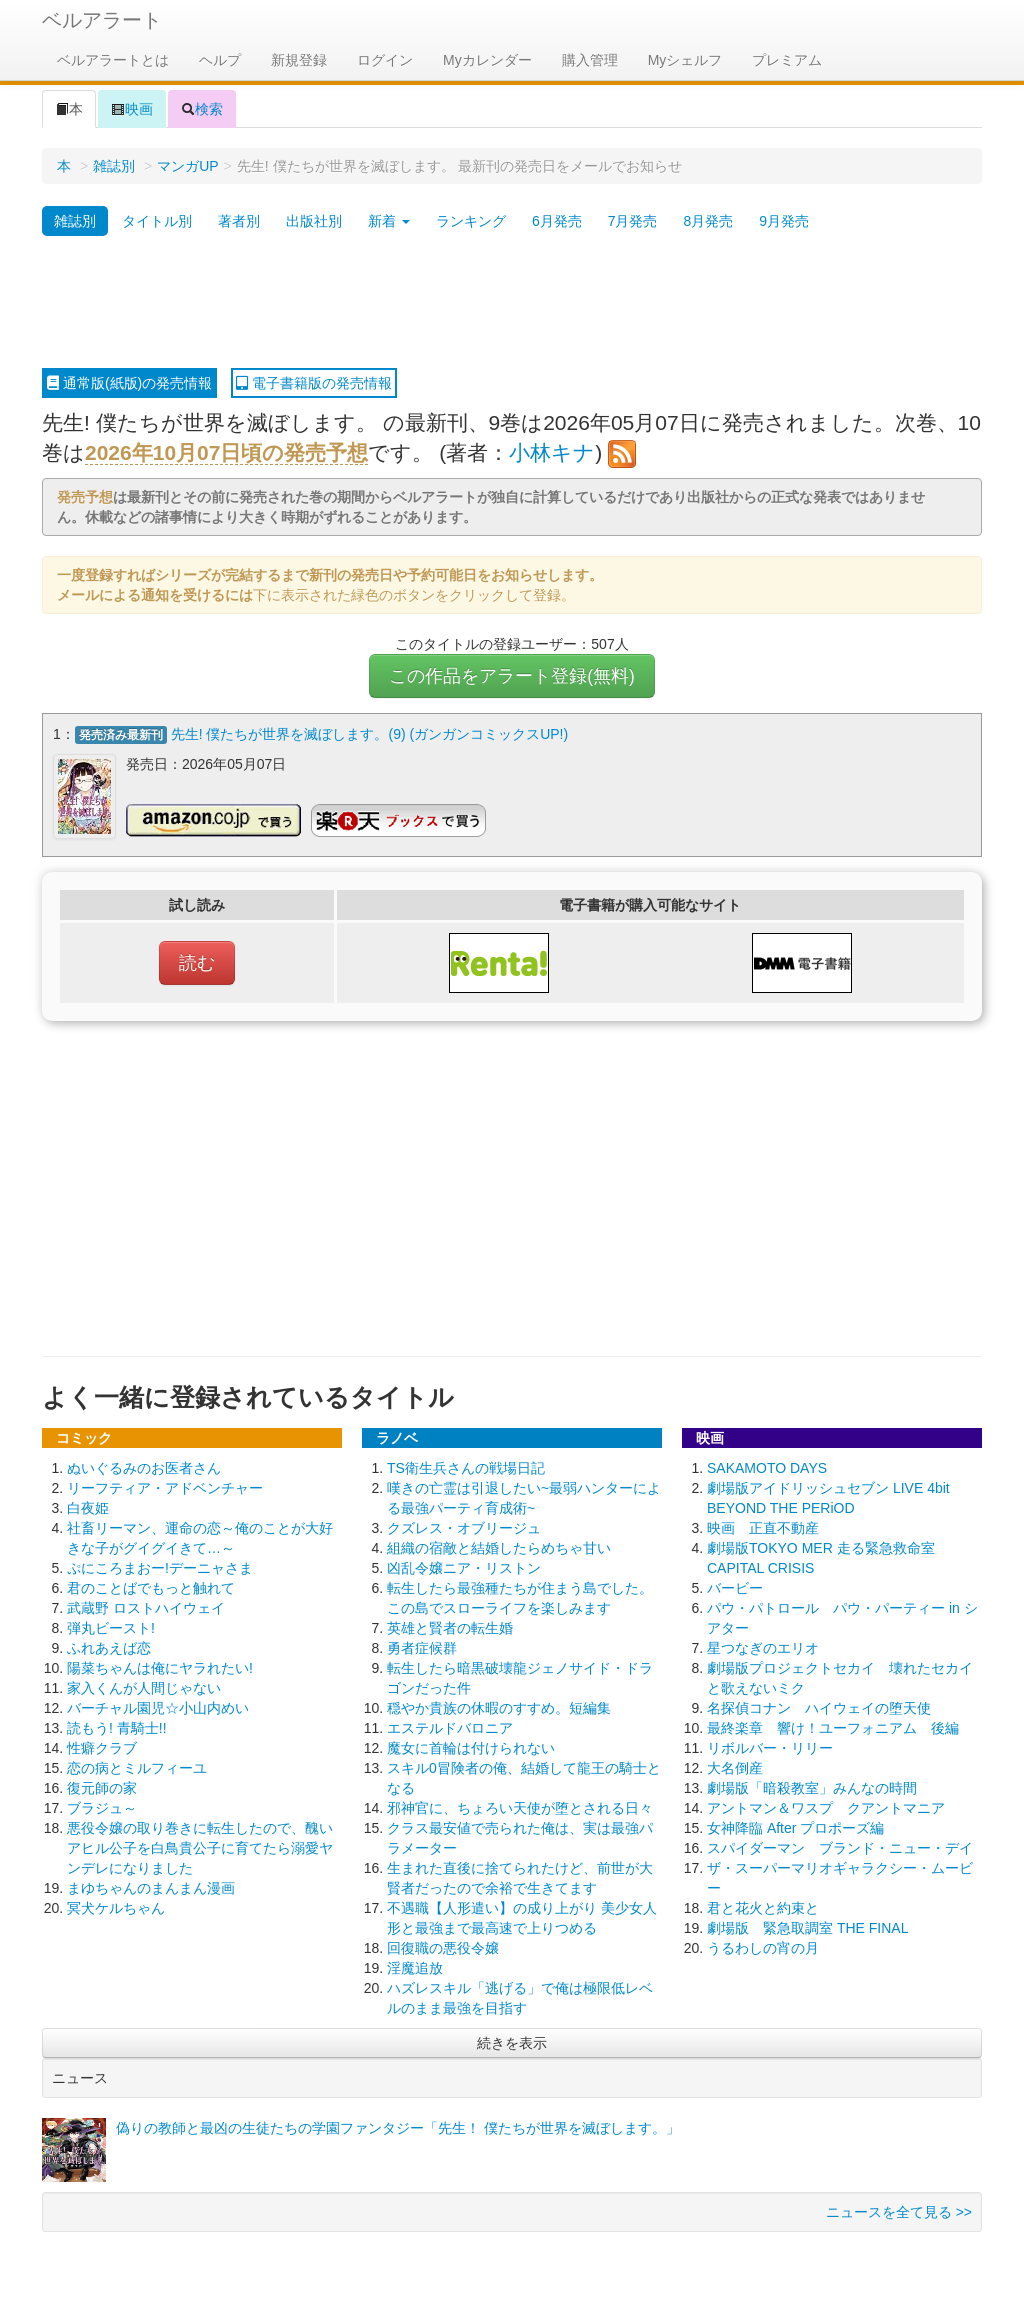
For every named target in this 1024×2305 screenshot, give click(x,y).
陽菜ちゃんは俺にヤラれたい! (160, 1661)
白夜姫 (88, 1501)
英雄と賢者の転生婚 (450, 1621)
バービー (735, 1581)
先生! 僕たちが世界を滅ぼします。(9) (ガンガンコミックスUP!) (369, 734)
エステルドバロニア (450, 1721)
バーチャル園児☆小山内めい (158, 1701)
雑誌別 (114, 166)
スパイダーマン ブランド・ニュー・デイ (840, 1841)
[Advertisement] (512, 303)
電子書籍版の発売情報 (314, 383)
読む (197, 956)
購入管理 (590, 60)
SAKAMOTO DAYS (767, 1461)
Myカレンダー (487, 60)
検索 (202, 109)
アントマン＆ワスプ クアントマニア (826, 1801)
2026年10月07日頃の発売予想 (226, 452)
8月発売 (708, 221)
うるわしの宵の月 (763, 1941)
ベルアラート (102, 20)
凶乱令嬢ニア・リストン (464, 1561)
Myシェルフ (685, 60)
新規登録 (299, 60)
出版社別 (314, 221)
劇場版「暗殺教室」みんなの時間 (812, 1781)
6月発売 (557, 221)
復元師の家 (102, 1781)
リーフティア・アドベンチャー (165, 1481)
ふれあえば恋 (109, 1641)
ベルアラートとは (113, 60)
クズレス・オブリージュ (464, 1521)
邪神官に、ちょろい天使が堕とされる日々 (520, 1801)
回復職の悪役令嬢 (443, 1941)
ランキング (471, 221)
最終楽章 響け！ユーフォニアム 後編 (833, 1721)
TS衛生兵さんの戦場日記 (466, 1461)
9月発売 (784, 221)
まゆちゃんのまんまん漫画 (151, 1881)
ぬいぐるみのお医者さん (144, 1461)
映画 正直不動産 (763, 1521)
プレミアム (787, 60)
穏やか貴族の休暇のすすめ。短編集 (499, 1701)
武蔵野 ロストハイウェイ (146, 1601)
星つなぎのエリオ (763, 1641)
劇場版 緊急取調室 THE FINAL (807, 1921)
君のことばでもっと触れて (151, 1581)
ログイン (385, 60)
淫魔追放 (415, 1961)
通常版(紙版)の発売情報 (129, 383)
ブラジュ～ (102, 1801)
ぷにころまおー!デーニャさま (160, 1561)
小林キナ (552, 452)
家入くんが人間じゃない (144, 1681)
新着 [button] (389, 221)
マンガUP (187, 166)
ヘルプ (220, 60)
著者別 (239, 221)
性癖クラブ (102, 1741)
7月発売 (633, 221)
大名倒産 (735, 1761)
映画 (132, 109)
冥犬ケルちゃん (116, 1901)
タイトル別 (157, 221)
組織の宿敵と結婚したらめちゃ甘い (499, 1541)
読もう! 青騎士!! (117, 1721)
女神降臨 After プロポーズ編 (795, 1821)
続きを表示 (512, 2036)
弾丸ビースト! (111, 1621)
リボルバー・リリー (770, 1741)
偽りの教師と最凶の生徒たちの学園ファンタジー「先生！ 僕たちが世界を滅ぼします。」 (398, 2121)
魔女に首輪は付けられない (471, 1741)
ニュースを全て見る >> (899, 2205)
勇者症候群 (422, 1641)
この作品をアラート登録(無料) (512, 676)
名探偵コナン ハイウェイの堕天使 (819, 1701)
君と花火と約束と (763, 1901)
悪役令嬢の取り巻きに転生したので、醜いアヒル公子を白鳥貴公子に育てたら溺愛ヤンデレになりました (200, 1841)
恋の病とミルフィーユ (137, 1761)
